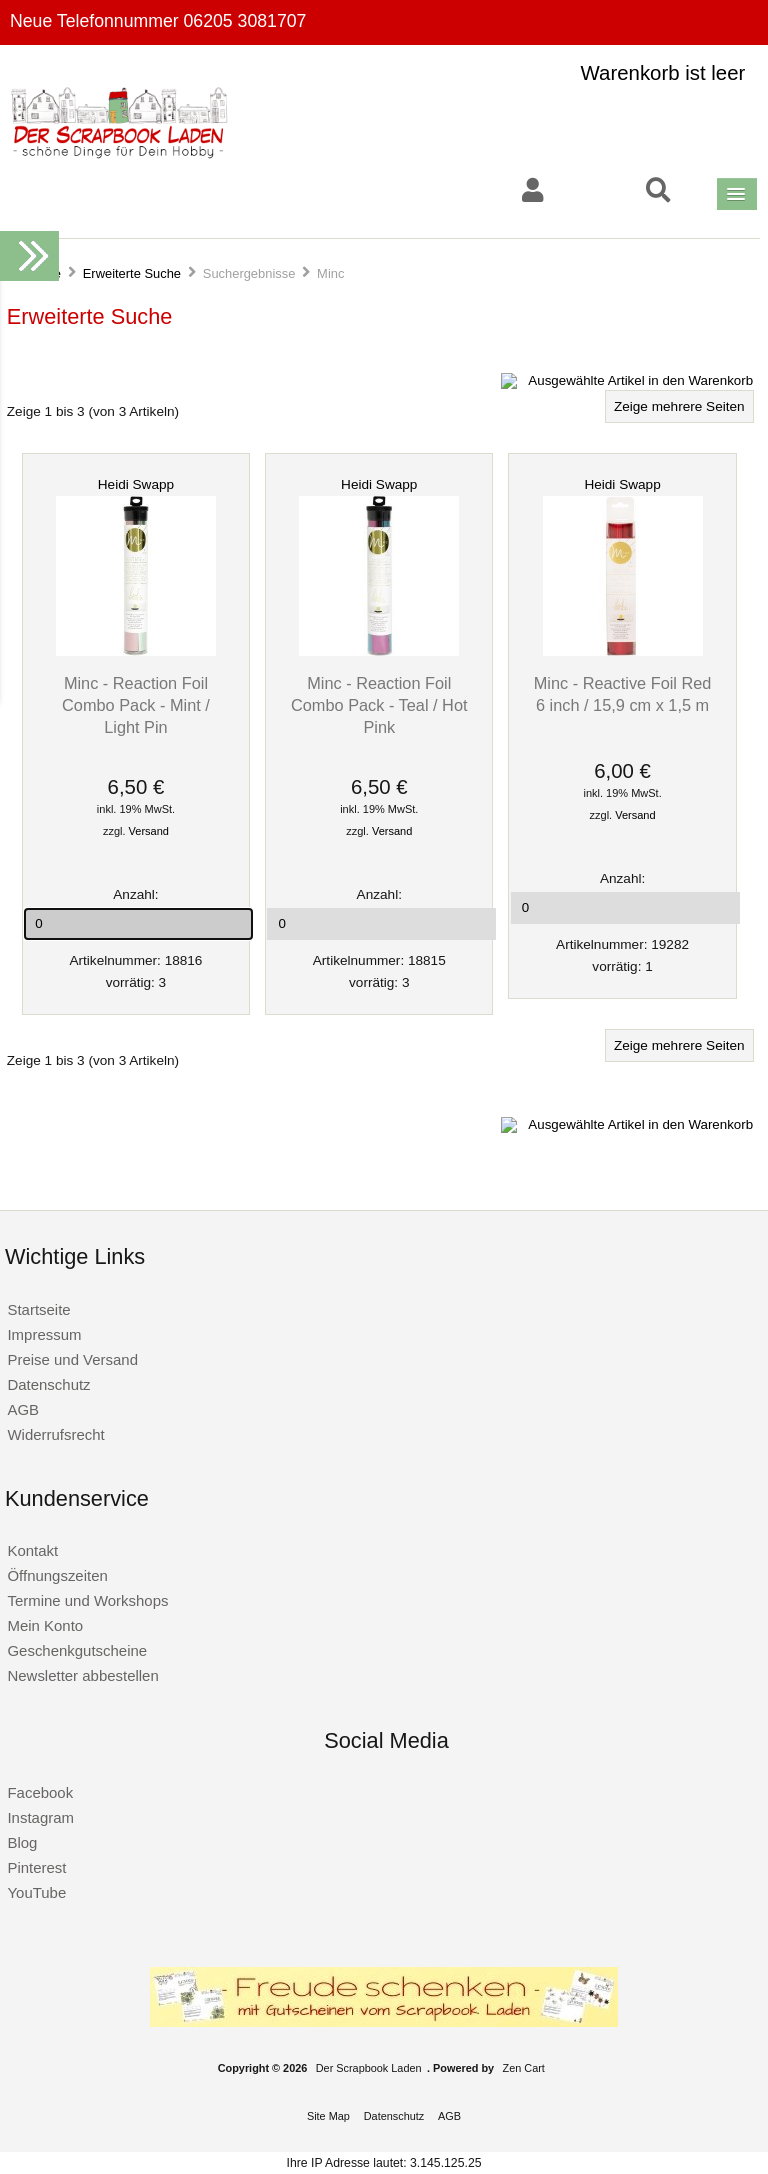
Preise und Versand (72, 1359)
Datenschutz (48, 1384)
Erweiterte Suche (132, 273)
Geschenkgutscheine (77, 1650)
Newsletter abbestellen (82, 1675)
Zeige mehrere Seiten (679, 406)
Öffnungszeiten (57, 1575)
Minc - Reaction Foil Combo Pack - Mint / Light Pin (136, 705)
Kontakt (32, 1550)
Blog (22, 1842)
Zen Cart (524, 2068)
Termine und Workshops (87, 1600)
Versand (149, 831)
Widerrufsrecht (55, 1434)
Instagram (40, 1817)
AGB (23, 1409)
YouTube (36, 1892)
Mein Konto (45, 1625)
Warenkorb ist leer (663, 73)
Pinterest (36, 1867)
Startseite (38, 1309)
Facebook (40, 1792)
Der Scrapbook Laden (369, 2068)
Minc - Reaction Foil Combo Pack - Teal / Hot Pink (379, 705)
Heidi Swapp (136, 484)
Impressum (44, 1334)
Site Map (328, 2116)
